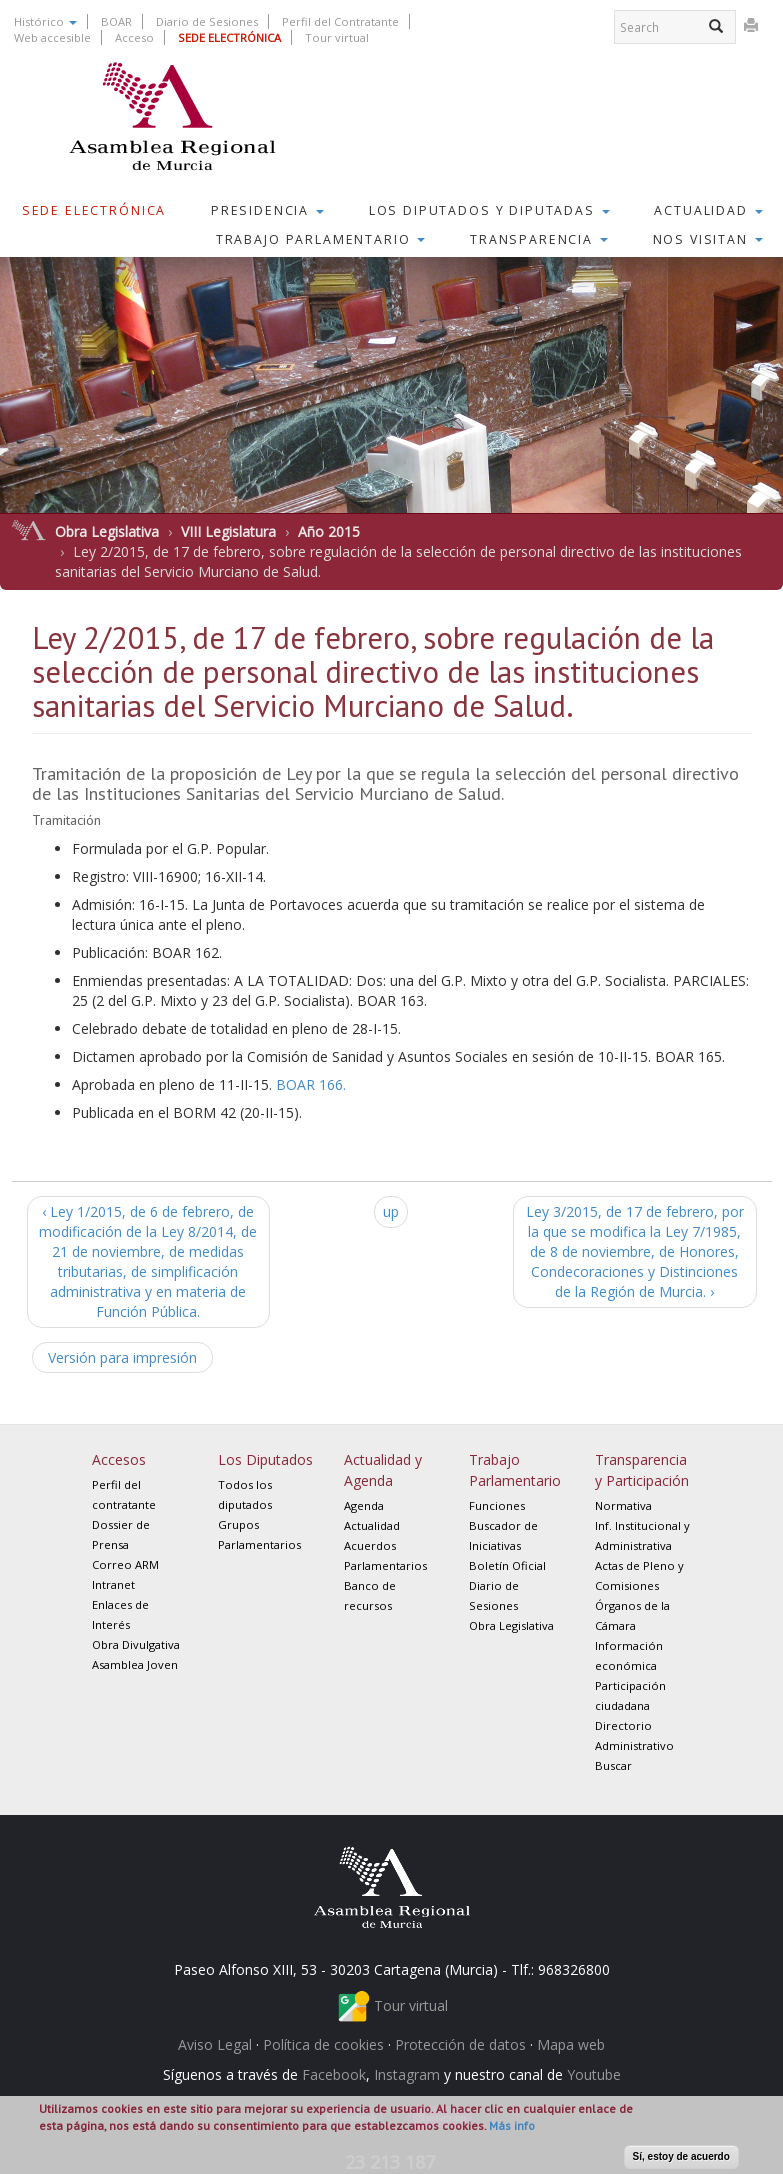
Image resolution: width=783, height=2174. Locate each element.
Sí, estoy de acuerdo (681, 2156)
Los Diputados (265, 1459)
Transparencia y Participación (642, 1470)
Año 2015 (329, 531)
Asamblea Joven (135, 1664)
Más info (512, 2125)
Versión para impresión (122, 1357)
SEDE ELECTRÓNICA (229, 37)
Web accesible (52, 37)
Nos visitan (708, 239)
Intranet (113, 1584)
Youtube (594, 2074)
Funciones (497, 1505)
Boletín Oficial (507, 1565)
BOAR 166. (311, 1084)
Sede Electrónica (94, 210)
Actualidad (708, 210)
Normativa (623, 1505)
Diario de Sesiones (207, 21)
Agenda (364, 1505)
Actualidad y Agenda (383, 1470)
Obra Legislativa (107, 531)
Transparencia (539, 239)
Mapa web (571, 2044)
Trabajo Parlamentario (321, 239)
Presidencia (267, 210)
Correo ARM (125, 1564)
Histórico (45, 21)
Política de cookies (323, 2044)
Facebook (334, 2074)
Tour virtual (337, 37)
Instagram (407, 2074)
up (391, 1211)
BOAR (116, 21)
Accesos (119, 1459)
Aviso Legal (215, 2044)
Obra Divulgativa (136, 1644)
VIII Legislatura (228, 531)
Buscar (613, 1765)
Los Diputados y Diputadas (489, 210)
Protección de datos (460, 2044)
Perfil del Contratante (340, 21)
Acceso (134, 37)
